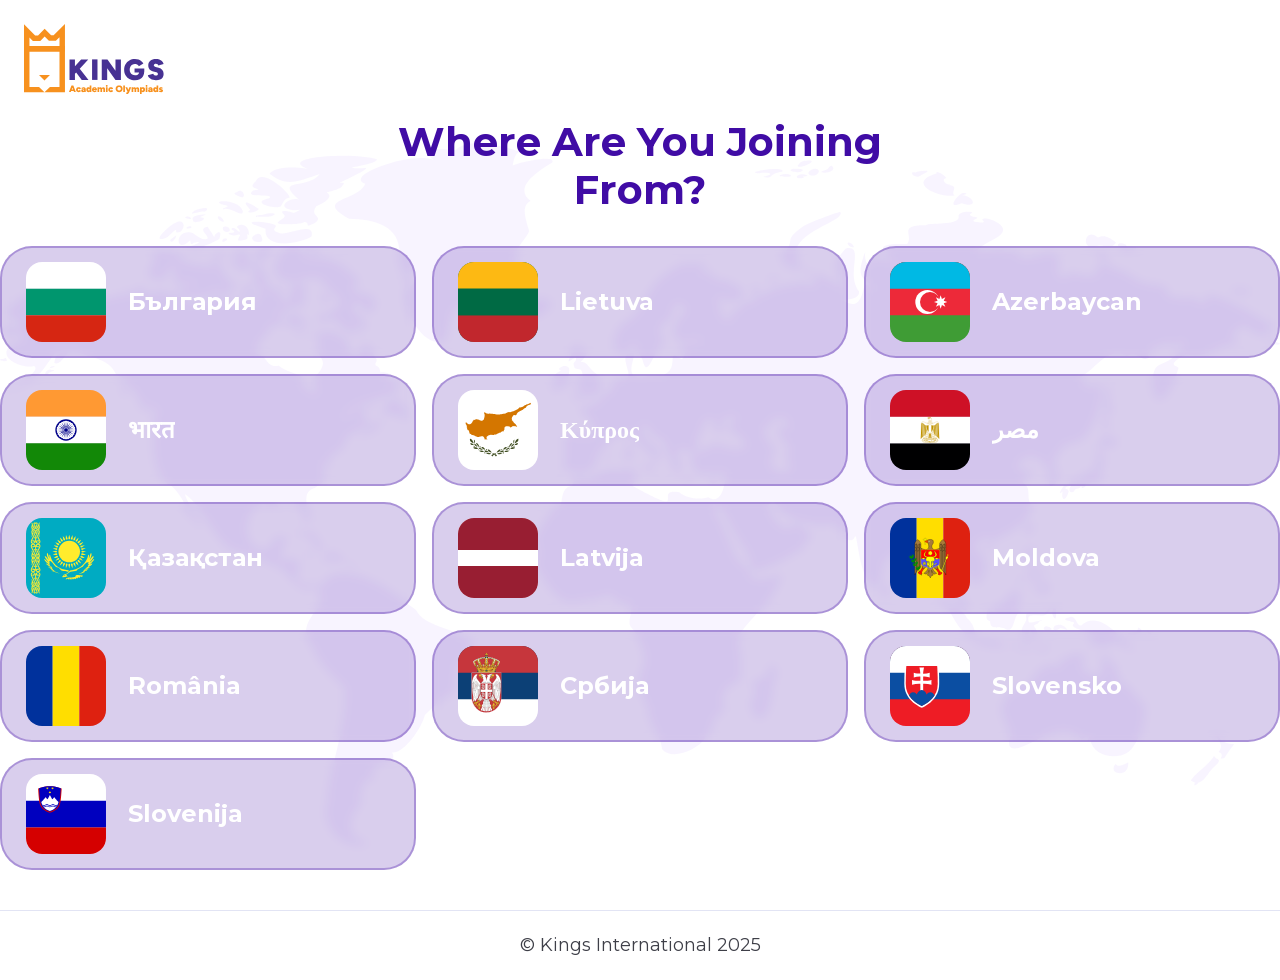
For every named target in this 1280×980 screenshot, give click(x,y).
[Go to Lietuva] (640, 302)
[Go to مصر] (1072, 430)
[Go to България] (208, 302)
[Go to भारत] (208, 430)
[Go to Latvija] (640, 558)
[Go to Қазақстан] (208, 558)
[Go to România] (208, 686)
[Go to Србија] (640, 686)
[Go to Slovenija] (208, 814)
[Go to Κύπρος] (640, 430)
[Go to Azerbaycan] (1072, 302)
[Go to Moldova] (1072, 558)
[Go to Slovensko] (1072, 686)
